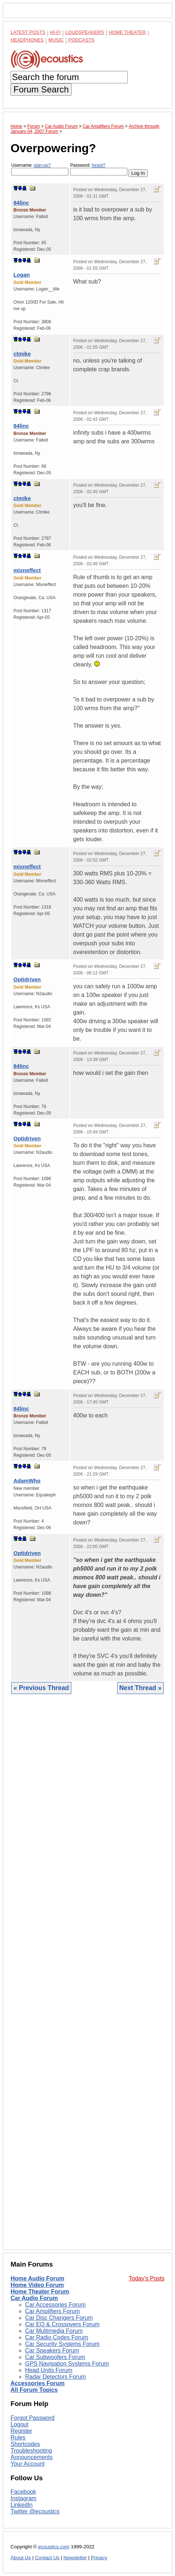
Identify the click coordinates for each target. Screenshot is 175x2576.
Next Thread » (140, 1687)
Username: (39, 169)
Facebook (23, 2492)
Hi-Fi (55, 32)
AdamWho (26, 1480)
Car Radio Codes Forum (56, 2337)
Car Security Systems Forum (62, 2344)
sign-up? (42, 165)
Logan (21, 275)
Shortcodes (25, 2444)
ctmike (22, 354)
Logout (19, 2424)
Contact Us (47, 2557)
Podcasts (81, 40)
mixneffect (27, 570)
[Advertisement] (87, 1977)
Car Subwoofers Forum (55, 2357)
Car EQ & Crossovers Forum (62, 2324)
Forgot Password (33, 2418)
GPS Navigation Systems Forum (67, 2364)
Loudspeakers (84, 32)
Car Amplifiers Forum (52, 2311)
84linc (21, 202)
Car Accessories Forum (55, 2305)
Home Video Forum (37, 2285)
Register (21, 2431)
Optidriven (27, 979)
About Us (21, 2557)
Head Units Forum (48, 2370)
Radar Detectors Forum (55, 2377)
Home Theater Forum (40, 2291)
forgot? (98, 165)
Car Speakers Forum (52, 2350)
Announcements (32, 2457)
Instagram (23, 2498)
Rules (18, 2437)
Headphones (27, 40)
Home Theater (127, 32)
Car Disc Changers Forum (59, 2318)
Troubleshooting (31, 2451)
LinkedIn (22, 2505)
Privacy (99, 2557)
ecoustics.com (53, 2546)
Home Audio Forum (37, 2278)
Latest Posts (28, 32)
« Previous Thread (41, 1687)
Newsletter (75, 2557)
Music (56, 40)
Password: (98, 169)
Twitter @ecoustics (35, 2511)
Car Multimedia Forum (54, 2331)
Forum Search (41, 89)
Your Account (28, 2464)
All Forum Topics (34, 2390)
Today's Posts (146, 2278)
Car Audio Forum (34, 2298)
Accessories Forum (38, 2383)
